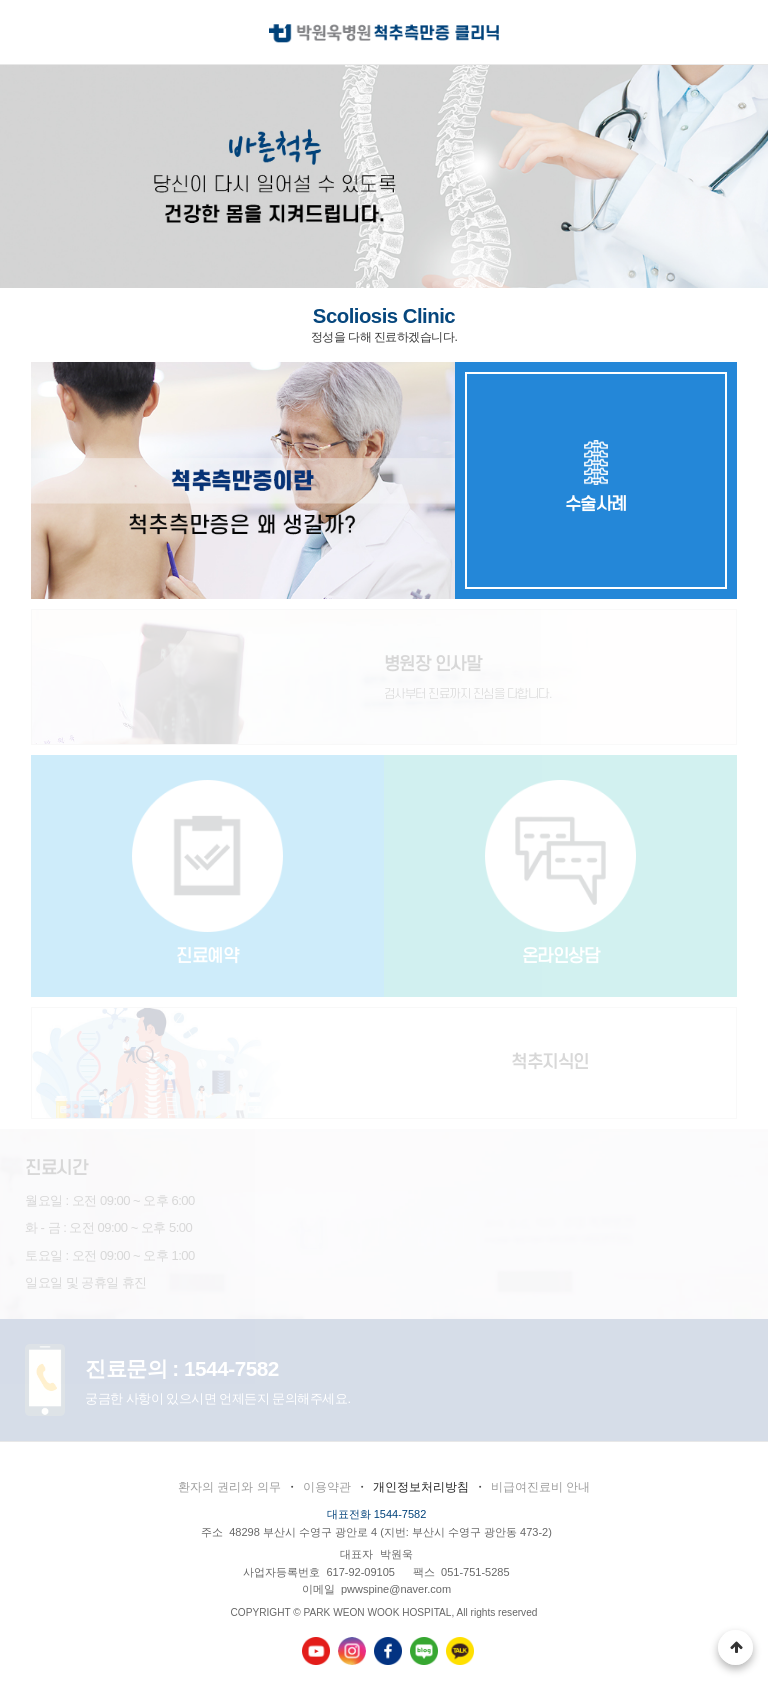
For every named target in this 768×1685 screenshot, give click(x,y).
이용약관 (327, 1487)
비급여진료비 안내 (540, 1487)
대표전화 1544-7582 (377, 1514)
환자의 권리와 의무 (229, 1487)
